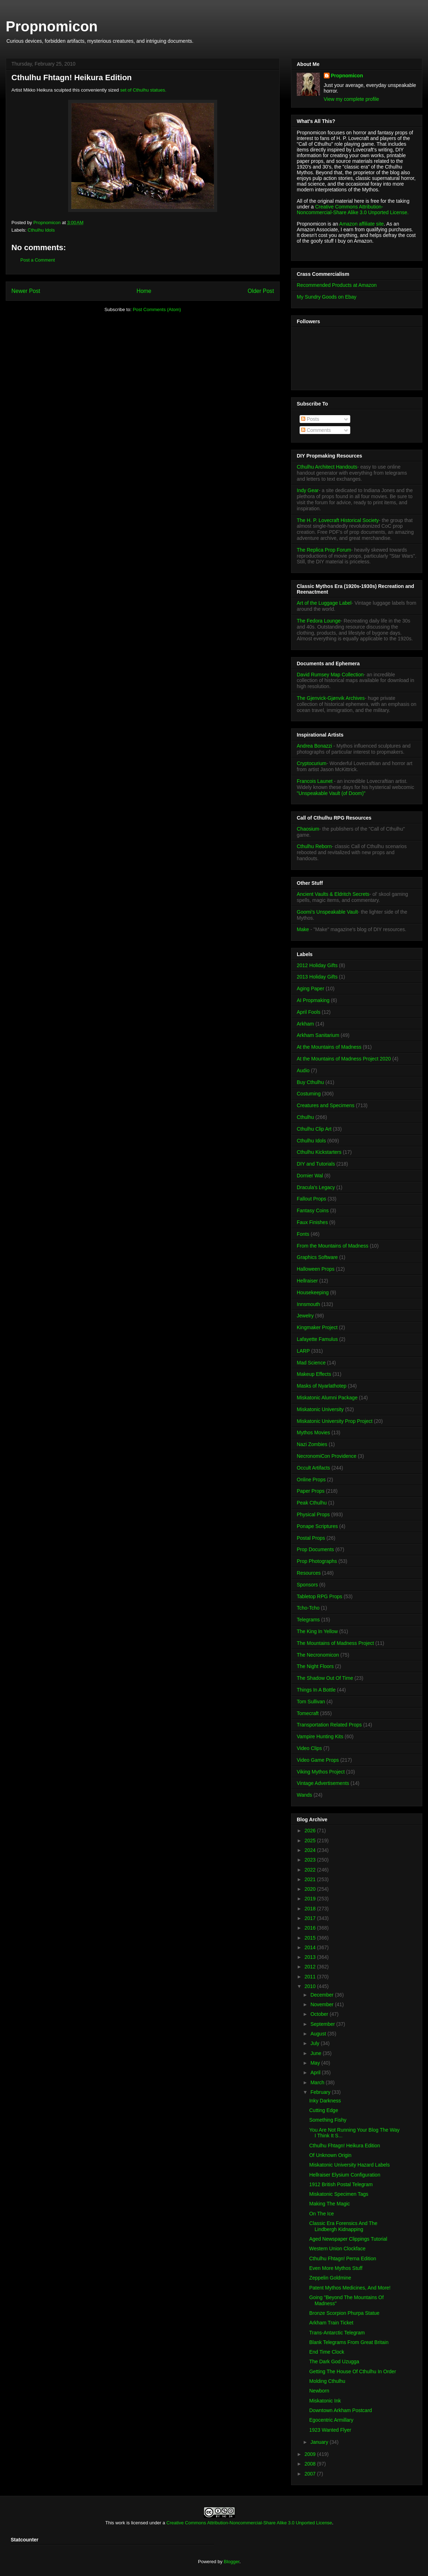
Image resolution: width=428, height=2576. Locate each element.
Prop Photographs (317, 1561)
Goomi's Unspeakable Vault (327, 912)
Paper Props (311, 1491)
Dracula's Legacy (316, 1187)
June (316, 2053)
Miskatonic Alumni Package (327, 1397)
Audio (303, 1070)
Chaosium (308, 829)
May (315, 2063)
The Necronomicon (318, 1655)
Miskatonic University (320, 1409)
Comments (316, 430)
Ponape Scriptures (317, 1526)
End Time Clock (326, 2352)
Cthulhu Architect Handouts (327, 467)
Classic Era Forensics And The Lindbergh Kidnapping (343, 2226)
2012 (311, 1967)
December (322, 1995)
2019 (311, 1898)
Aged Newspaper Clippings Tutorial (348, 2239)
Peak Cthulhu (312, 1503)
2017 (311, 1918)
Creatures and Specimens (326, 1105)
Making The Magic (329, 2203)
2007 (311, 2474)
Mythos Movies (313, 1432)
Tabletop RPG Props (319, 1596)
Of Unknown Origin (330, 2155)
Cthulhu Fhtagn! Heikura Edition (344, 2145)
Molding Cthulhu (327, 2381)
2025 (311, 1840)
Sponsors (307, 1585)
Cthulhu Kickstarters (319, 1152)
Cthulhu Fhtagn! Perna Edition (342, 2258)
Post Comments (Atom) (157, 309)
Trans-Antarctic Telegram (337, 2332)
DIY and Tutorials (316, 1164)
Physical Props (313, 1514)
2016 (311, 1928)
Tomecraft (308, 1713)
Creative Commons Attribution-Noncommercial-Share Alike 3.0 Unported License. (353, 209)
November (322, 2004)
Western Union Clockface (337, 2248)
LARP (303, 1351)
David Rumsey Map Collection (330, 674)
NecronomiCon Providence (326, 1456)
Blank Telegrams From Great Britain (348, 2342)
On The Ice (321, 2213)
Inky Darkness (325, 2100)
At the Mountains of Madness (329, 1047)
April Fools (308, 1012)
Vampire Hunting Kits (320, 1736)
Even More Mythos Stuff (335, 2268)
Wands (304, 1795)
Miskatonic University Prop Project (334, 1421)
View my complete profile (351, 99)
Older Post (261, 291)
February (321, 2092)
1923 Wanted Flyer (330, 2430)
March (318, 2082)
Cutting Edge (323, 2110)
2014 (311, 1947)
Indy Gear (308, 490)
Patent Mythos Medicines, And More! (350, 2288)
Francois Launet (314, 781)
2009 (311, 2454)
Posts (310, 419)
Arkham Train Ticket (331, 2322)
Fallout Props (311, 1199)
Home (144, 291)
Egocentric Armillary (331, 2420)
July (315, 2043)
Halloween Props (316, 1269)
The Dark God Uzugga (334, 2361)
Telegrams (308, 1619)
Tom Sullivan (311, 1701)
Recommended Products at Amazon (337, 285)
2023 (311, 1860)
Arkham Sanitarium (318, 1035)
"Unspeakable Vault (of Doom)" (331, 793)
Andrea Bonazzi (314, 746)
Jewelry (305, 1315)
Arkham (305, 1024)
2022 (311, 1870)
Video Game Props (318, 1760)
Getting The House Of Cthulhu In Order (352, 2371)
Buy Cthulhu (310, 1082)
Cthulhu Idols (41, 230)
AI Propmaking (313, 1000)
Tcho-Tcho (308, 1608)
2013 (311, 1957)
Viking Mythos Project (321, 1772)
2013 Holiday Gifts (317, 977)
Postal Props (311, 1538)
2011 (311, 1976)
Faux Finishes (312, 1222)
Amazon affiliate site (361, 224)
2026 (311, 1830)
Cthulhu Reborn (314, 846)
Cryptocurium (311, 763)
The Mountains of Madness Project (335, 1643)
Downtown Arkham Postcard (340, 2410)
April (316, 2072)
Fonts (303, 1234)
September (323, 2024)
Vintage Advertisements (323, 1783)
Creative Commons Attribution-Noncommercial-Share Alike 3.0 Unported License (249, 2522)
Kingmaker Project (317, 1327)
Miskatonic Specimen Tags (338, 2194)
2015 (311, 1938)
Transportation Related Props (329, 1725)
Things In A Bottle (316, 1690)
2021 (311, 1879)
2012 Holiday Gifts (317, 965)
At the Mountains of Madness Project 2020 (344, 1059)
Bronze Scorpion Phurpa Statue (344, 2313)
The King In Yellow (317, 1631)
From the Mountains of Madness (332, 1246)
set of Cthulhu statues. (143, 90)
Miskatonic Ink (325, 2401)
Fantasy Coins (312, 1210)
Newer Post (25, 291)
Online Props (311, 1479)
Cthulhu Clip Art (314, 1129)
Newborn (319, 2391)
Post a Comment (37, 260)
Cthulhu (305, 1117)
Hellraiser (307, 1281)
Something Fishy (327, 2120)
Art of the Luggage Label (324, 603)
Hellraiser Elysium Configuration (344, 2175)
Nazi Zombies (312, 1444)
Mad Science (311, 1363)
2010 (311, 1986)
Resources (309, 1573)
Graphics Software (317, 1257)
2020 (311, 1889)
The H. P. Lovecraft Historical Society (338, 520)
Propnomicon (52, 26)
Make (303, 929)
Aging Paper (310, 988)
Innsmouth (308, 1304)
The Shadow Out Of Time (325, 1678)
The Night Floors (315, 1666)
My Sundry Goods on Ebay (326, 297)
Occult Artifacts (313, 1468)
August (318, 2033)
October (320, 2014)
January (320, 2442)
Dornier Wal (310, 1175)
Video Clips (309, 1748)
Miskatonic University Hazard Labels (349, 2165)
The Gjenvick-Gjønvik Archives (331, 698)
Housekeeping (313, 1292)
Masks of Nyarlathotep (321, 1386)
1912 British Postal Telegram (341, 2184)
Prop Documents (315, 1549)
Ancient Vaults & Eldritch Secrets (333, 894)
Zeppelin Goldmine (330, 2278)
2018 (311, 1908)
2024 (311, 1850)
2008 (311, 2464)
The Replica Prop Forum (324, 550)
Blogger (231, 2561)
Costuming (309, 1093)
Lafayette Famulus (317, 1339)
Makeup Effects (314, 1374)
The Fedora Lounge (319, 621)
